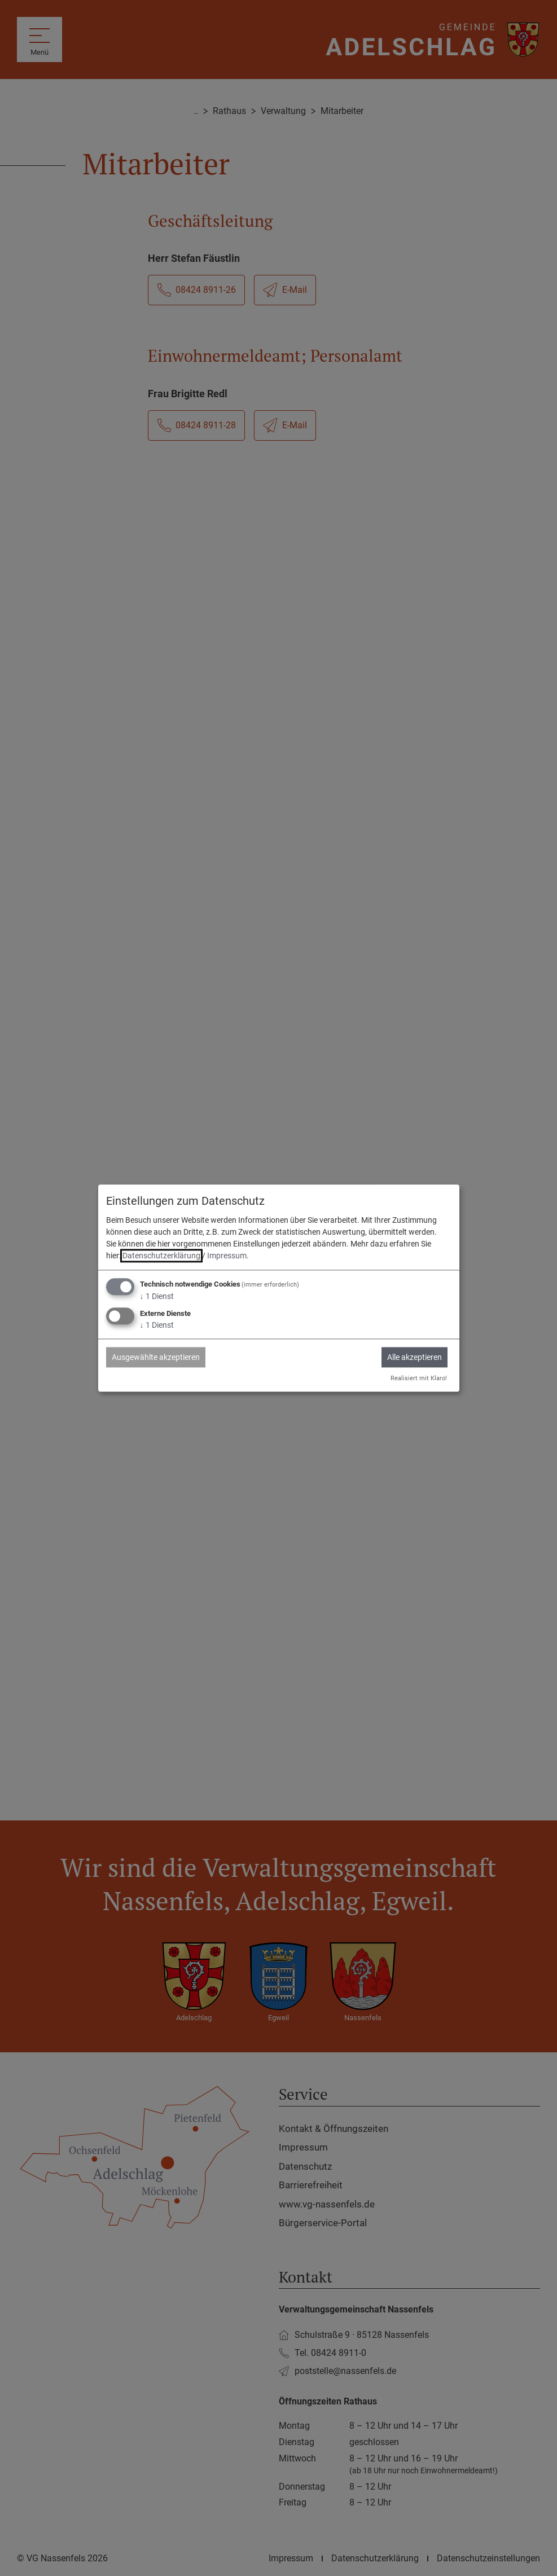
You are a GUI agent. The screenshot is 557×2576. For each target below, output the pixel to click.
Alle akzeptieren (414, 1357)
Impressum (227, 1256)
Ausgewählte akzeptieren (156, 1357)
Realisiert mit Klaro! (419, 1378)
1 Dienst (157, 1296)
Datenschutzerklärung (161, 1256)
